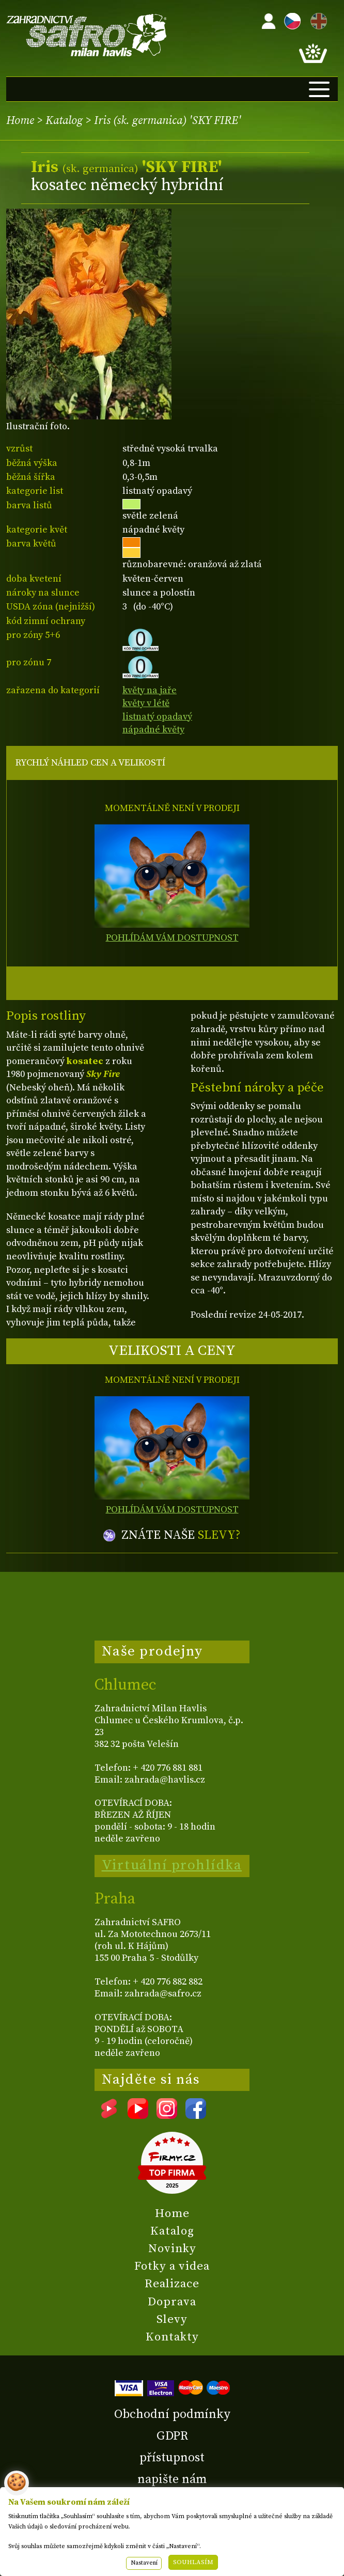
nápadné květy (153, 730)
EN (316, 19)
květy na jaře (149, 690)
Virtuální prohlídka (172, 1865)
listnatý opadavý (157, 717)
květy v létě (145, 703)
